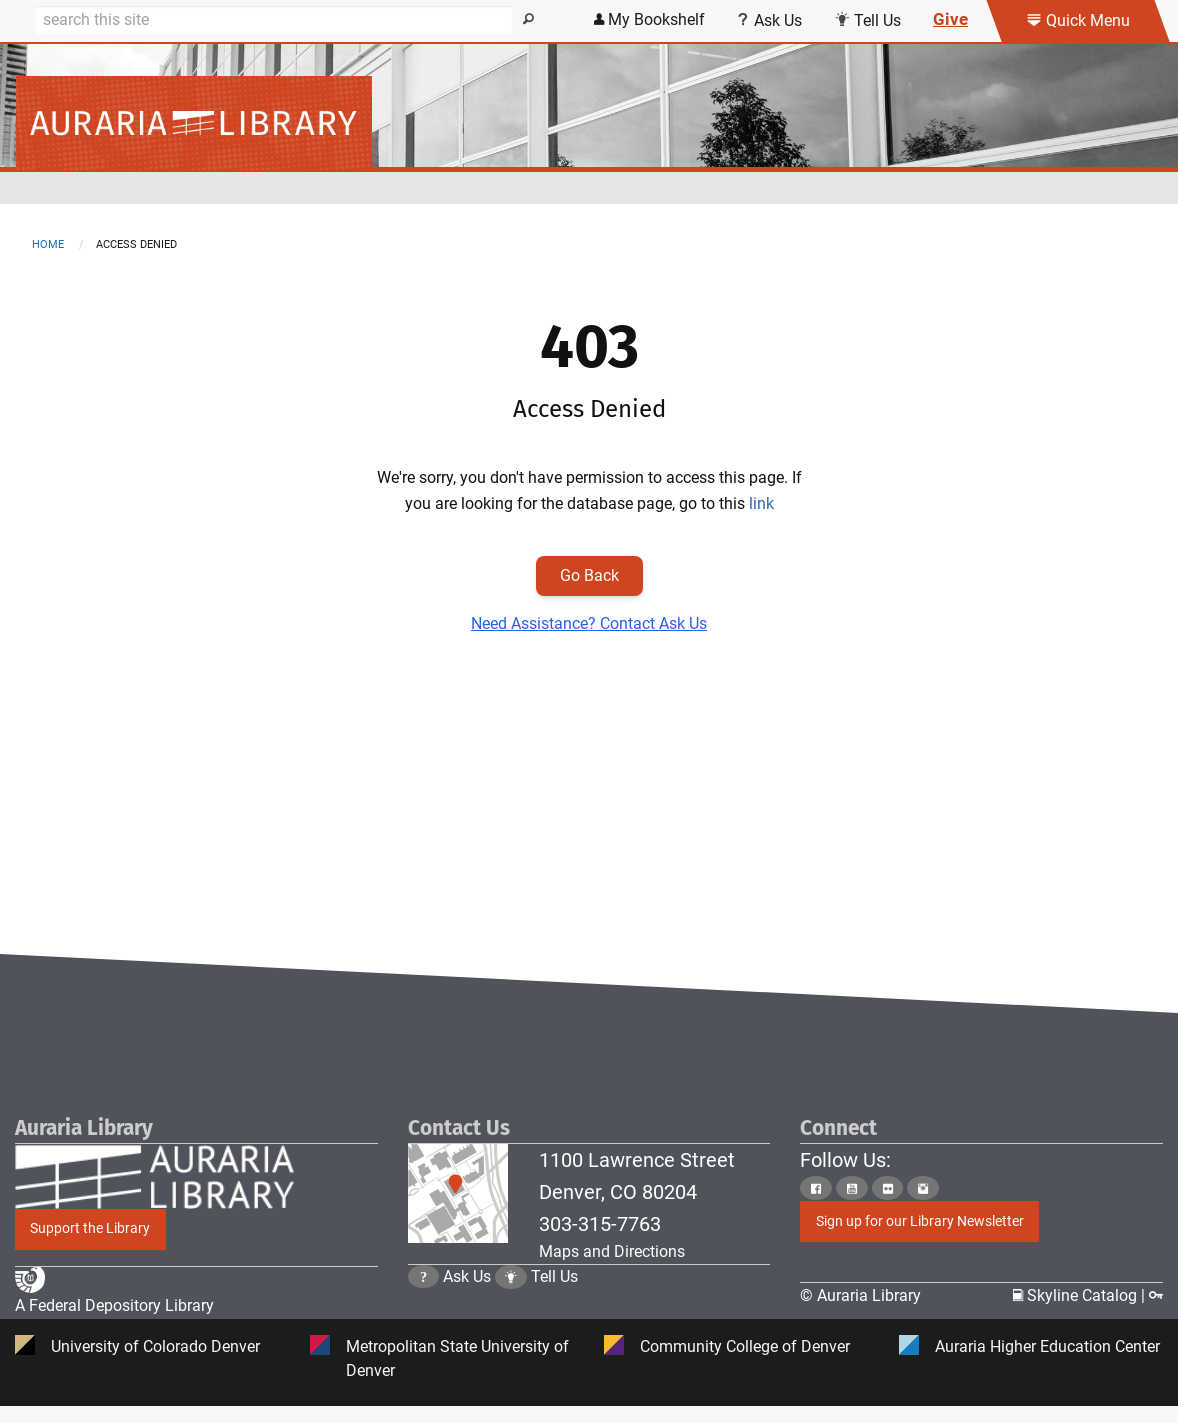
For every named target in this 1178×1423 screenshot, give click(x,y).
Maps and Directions (612, 1251)
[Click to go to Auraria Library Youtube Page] (852, 1188)
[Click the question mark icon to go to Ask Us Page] (424, 1295)
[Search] (274, 20)
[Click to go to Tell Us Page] (511, 1295)
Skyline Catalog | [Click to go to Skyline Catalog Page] (1081, 1296)
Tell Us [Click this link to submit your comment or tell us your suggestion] (867, 20)
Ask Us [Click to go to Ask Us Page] (467, 1295)
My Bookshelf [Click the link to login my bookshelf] (649, 19)
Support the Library (90, 1228)
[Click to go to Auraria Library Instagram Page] (923, 1188)
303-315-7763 (600, 1224)
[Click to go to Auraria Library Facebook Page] (816, 1188)
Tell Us (554, 1295)
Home (48, 244)
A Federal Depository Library (114, 1308)
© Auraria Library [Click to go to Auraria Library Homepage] (860, 1296)
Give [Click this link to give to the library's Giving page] (950, 19)
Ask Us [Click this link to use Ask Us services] (769, 20)
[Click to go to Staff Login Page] (1156, 1296)
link (761, 503)
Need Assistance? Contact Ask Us (589, 623)
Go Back (589, 575)
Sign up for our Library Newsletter (920, 1221)
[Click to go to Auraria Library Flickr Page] (888, 1188)
